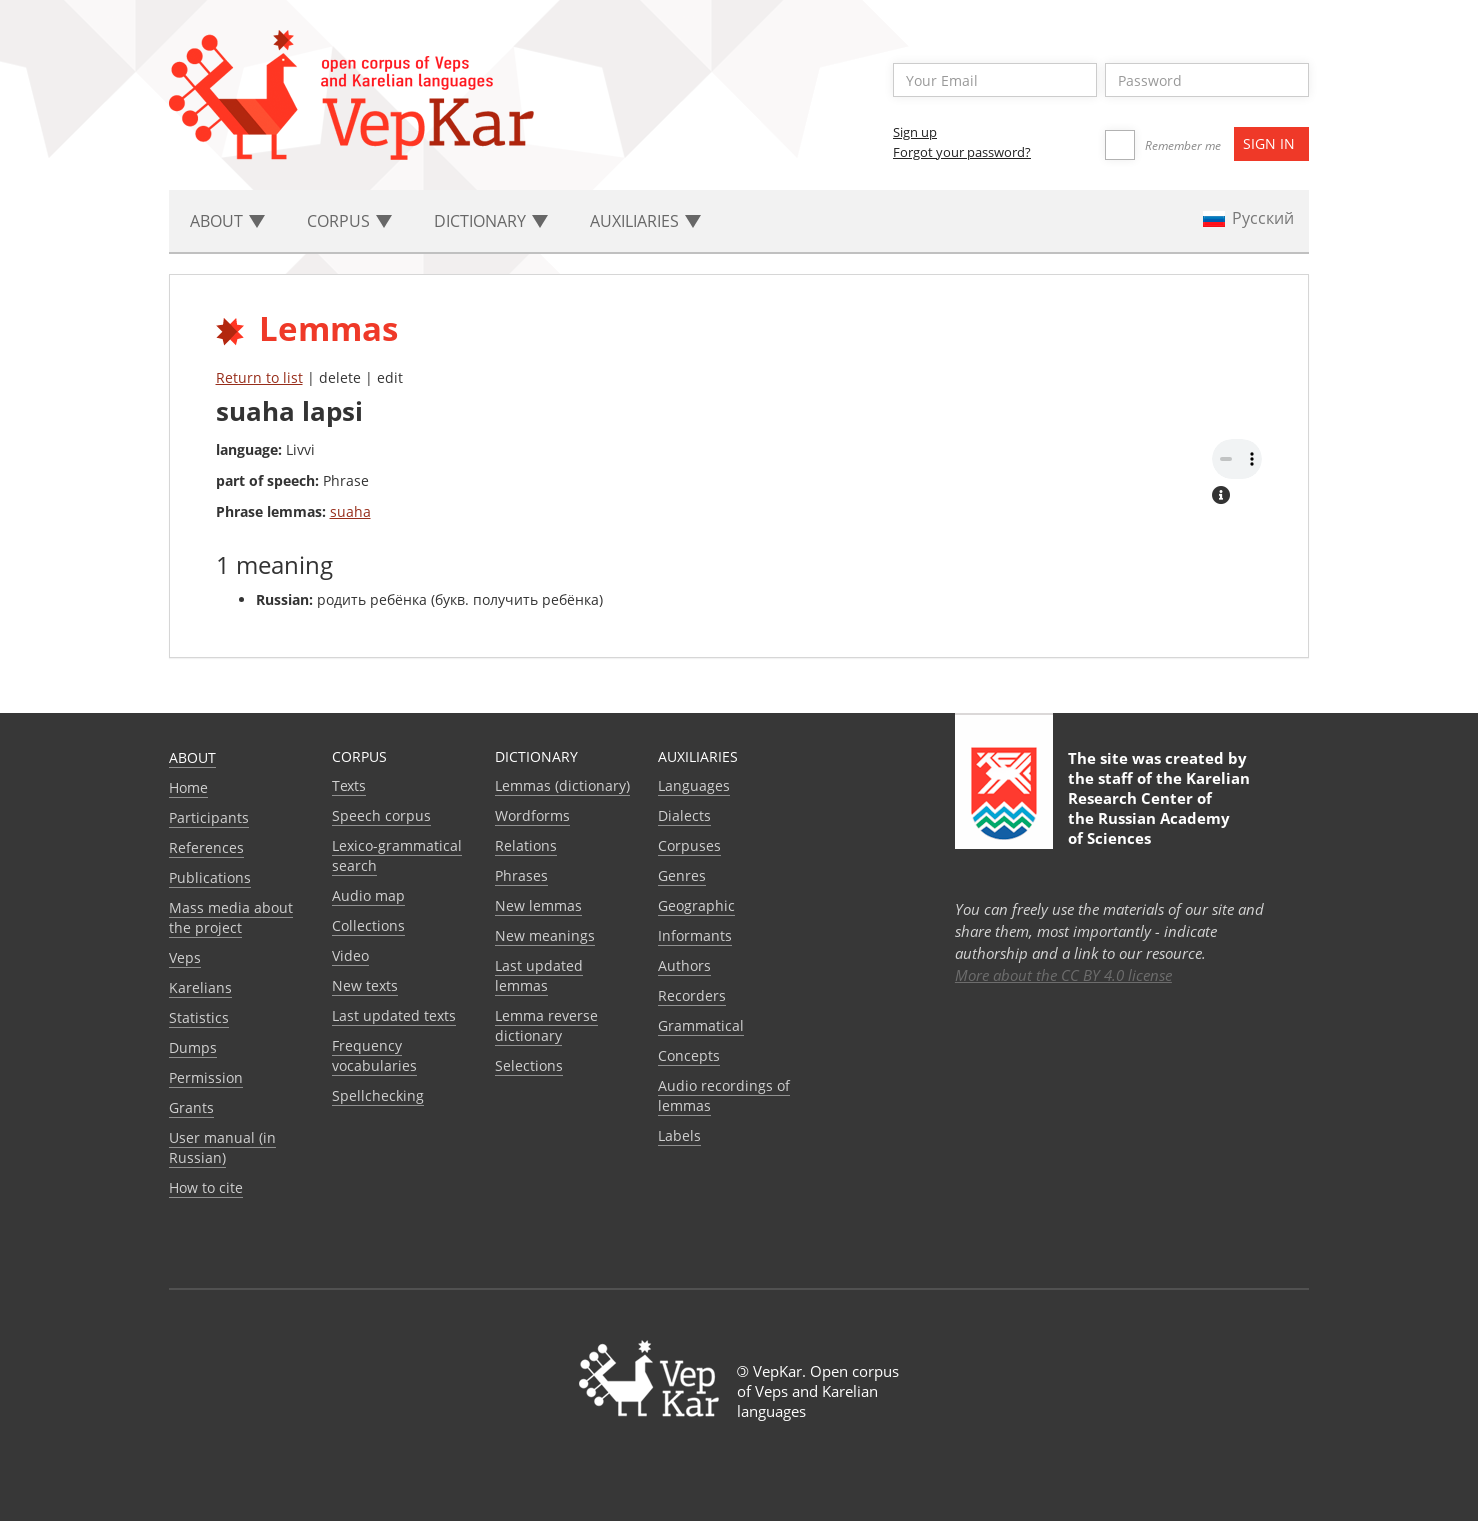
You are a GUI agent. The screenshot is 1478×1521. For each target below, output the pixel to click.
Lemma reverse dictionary (546, 1025)
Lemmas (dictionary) (562, 785)
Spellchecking (378, 1095)
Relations (526, 845)
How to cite (206, 1187)
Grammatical (701, 1025)
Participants (209, 817)
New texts (365, 985)
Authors (684, 965)
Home (188, 787)
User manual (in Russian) (222, 1147)
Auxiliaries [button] (645, 221)
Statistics (199, 1017)
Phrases (521, 875)
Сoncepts (689, 1055)
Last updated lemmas (539, 975)
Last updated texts (394, 1015)
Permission (206, 1077)
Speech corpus (381, 815)
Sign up (915, 132)
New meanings (545, 935)
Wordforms (532, 815)
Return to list (259, 377)
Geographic (696, 905)
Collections (368, 925)
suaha (350, 511)
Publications (210, 877)
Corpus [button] (349, 221)
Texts (349, 785)
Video (350, 955)
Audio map (368, 895)
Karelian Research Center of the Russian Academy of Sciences (1159, 808)
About (192, 757)
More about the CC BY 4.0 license (1063, 975)
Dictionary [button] (491, 221)
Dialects (684, 815)
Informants (695, 935)
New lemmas (538, 905)
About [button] (227, 221)
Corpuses (689, 845)
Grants (191, 1107)
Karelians (200, 987)
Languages (694, 785)
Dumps (193, 1047)
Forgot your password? (962, 152)
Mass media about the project (231, 917)
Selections (529, 1065)
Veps (185, 957)
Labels (679, 1135)
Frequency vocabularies (374, 1055)
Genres (682, 875)
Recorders (692, 995)
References (206, 847)
